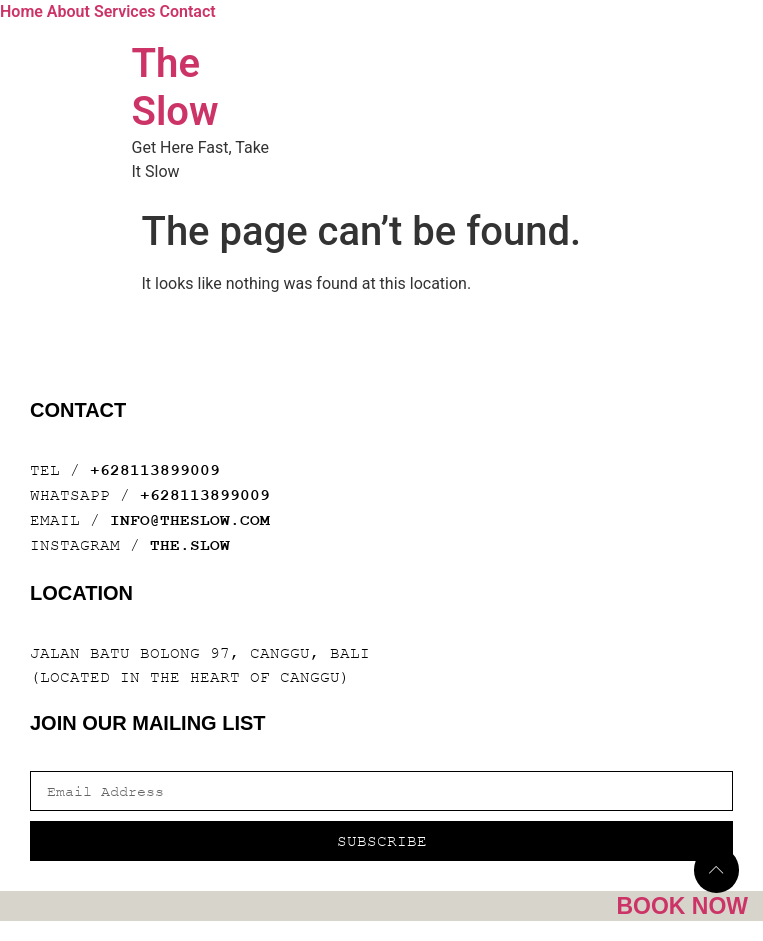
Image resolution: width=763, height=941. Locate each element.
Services (125, 11)
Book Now (682, 906)
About (68, 11)
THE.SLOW (190, 546)
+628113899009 (155, 471)
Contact (187, 11)
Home (21, 11)
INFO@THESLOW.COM (190, 521)
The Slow (175, 87)
